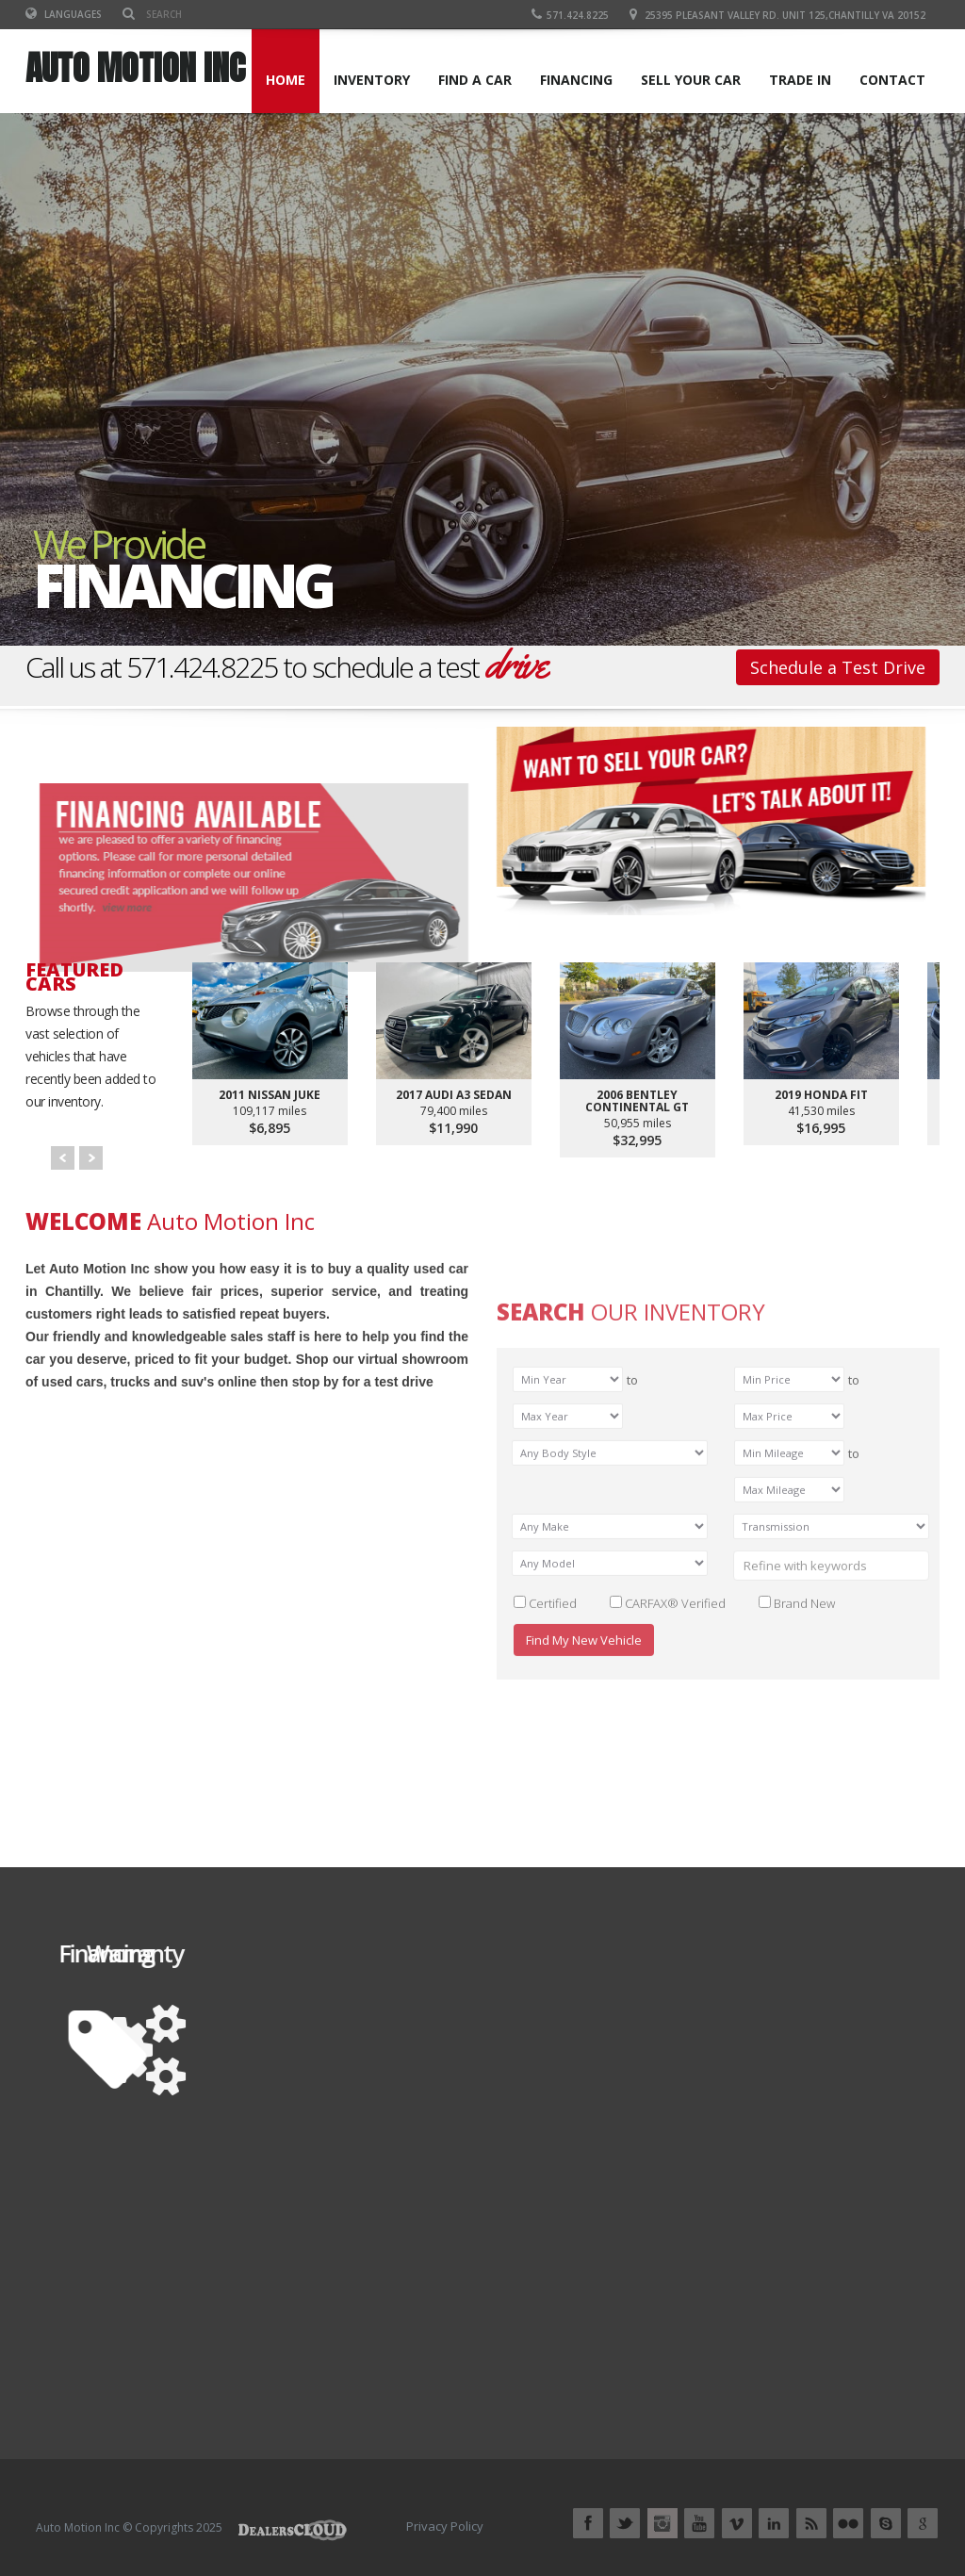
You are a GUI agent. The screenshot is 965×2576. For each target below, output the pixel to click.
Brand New (804, 1868)
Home (285, 80)
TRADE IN (800, 80)
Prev (62, 1158)
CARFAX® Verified (675, 1868)
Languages (63, 14)
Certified (553, 1868)
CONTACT (892, 80)
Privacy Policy (444, 2526)
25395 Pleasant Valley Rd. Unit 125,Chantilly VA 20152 (785, 15)
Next (91, 1158)
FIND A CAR (475, 80)
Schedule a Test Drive (837, 667)
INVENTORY (372, 80)
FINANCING (576, 80)
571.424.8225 (570, 15)
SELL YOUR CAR (691, 80)
